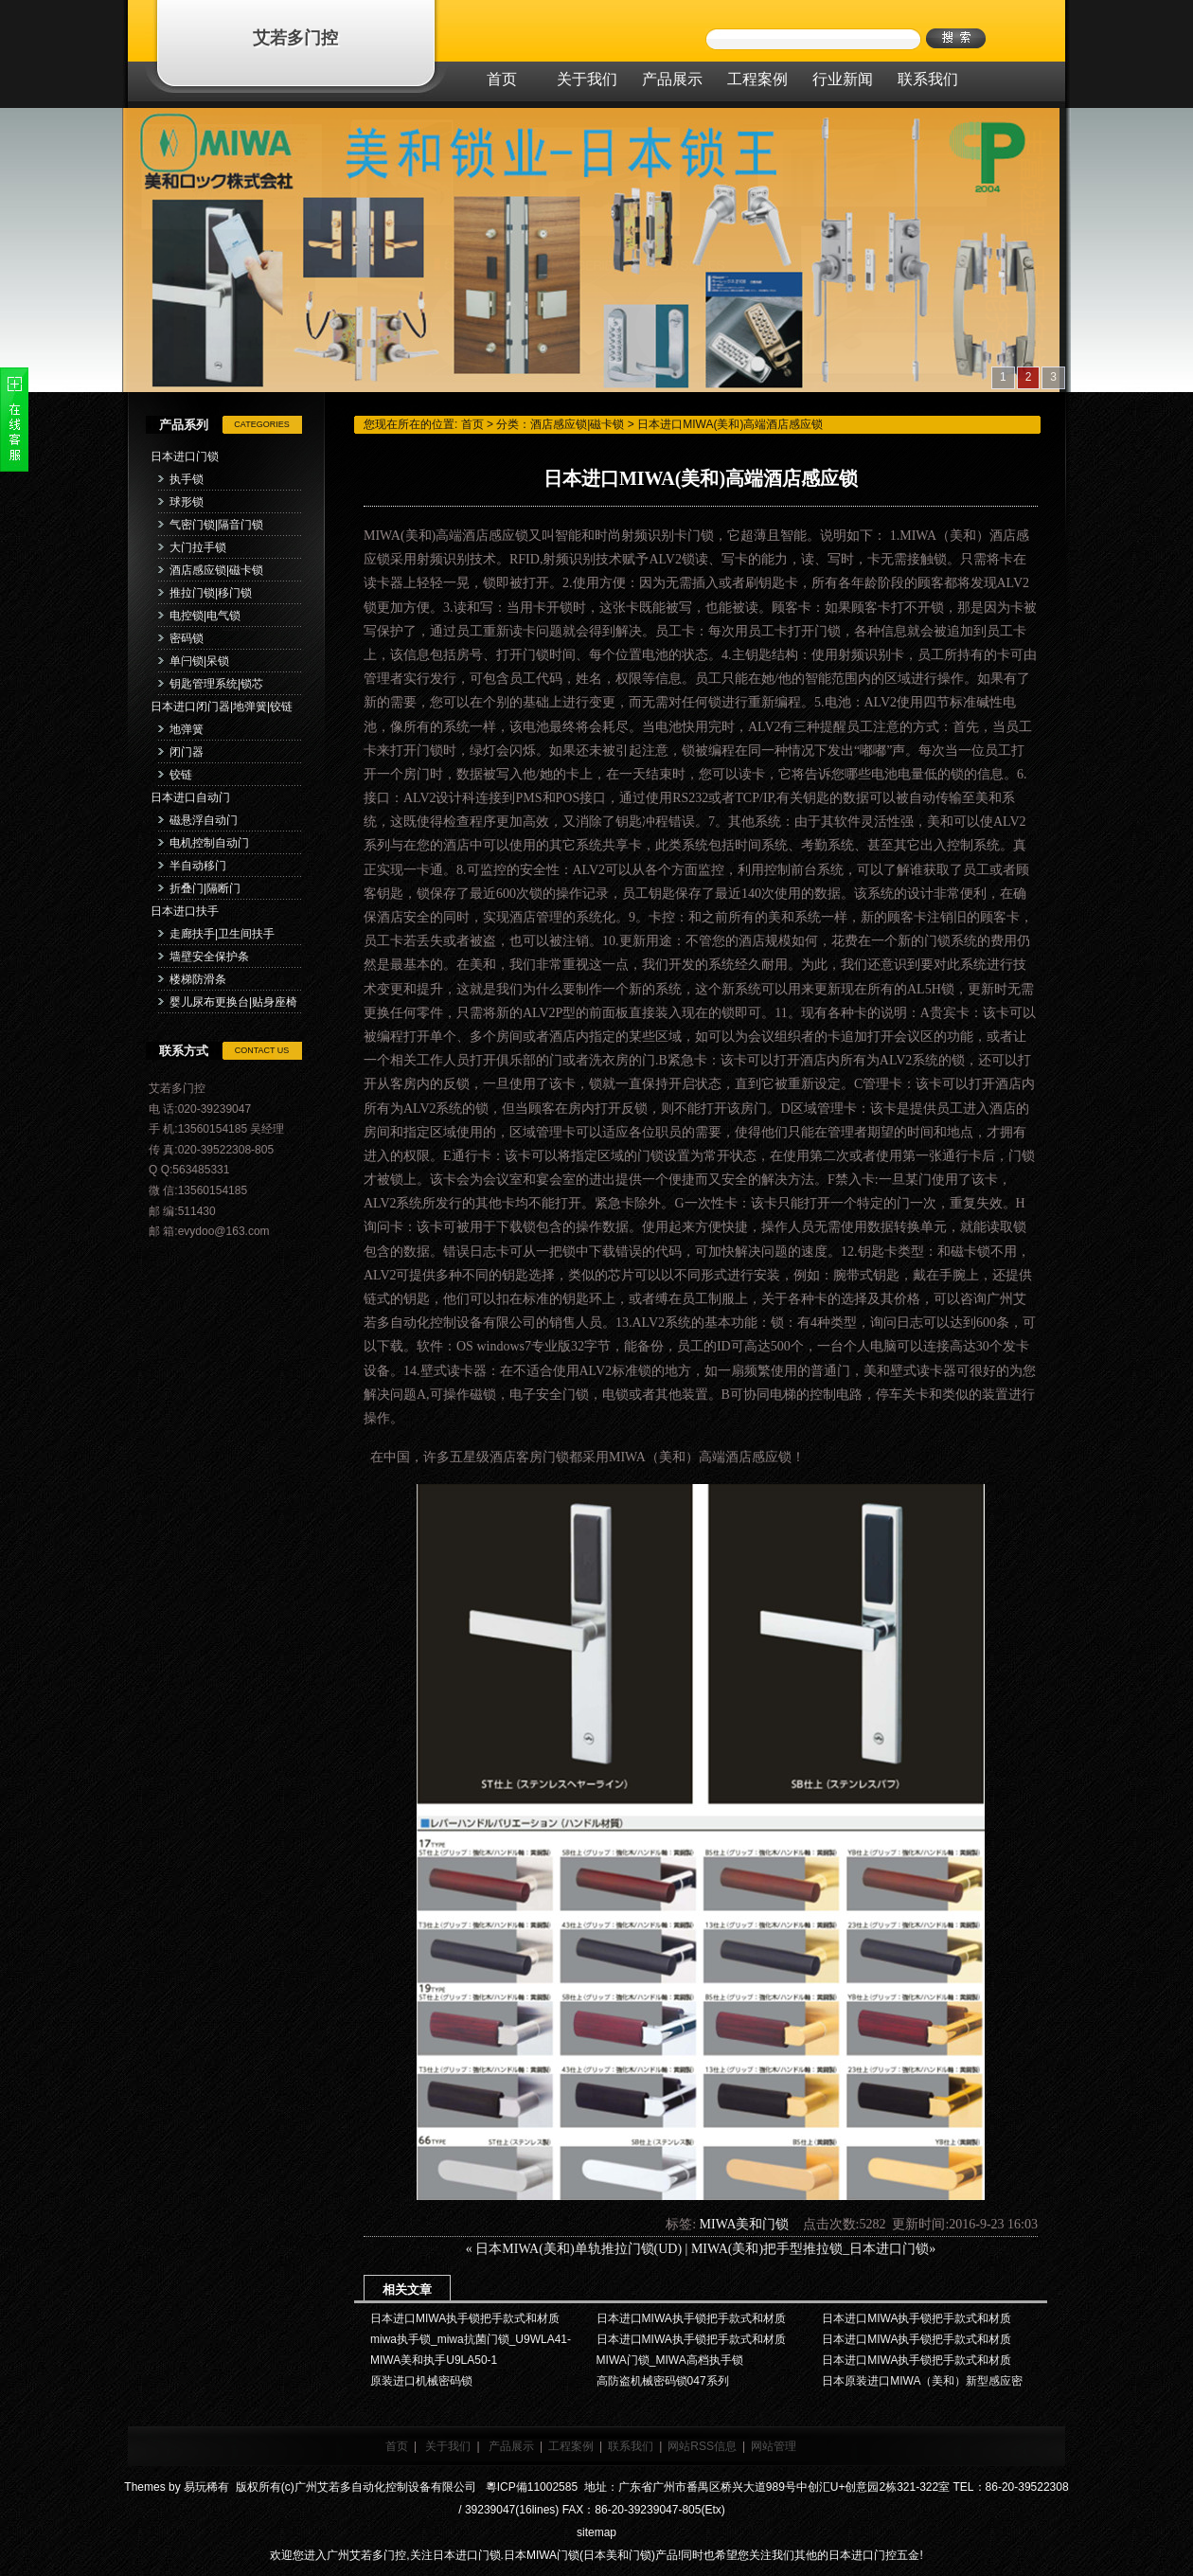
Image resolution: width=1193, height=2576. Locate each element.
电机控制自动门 (209, 843)
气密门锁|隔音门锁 (216, 524)
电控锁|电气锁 (204, 615)
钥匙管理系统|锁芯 (216, 683)
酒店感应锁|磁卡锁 (216, 570)
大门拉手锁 (197, 547)
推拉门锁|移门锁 (210, 592)
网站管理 (773, 2446)
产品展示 (511, 2446)
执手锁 (186, 479)
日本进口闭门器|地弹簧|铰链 (222, 706)
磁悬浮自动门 (203, 820)
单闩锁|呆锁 (199, 661)
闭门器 (186, 752)
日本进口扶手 (185, 911)
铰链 (180, 774)
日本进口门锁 (185, 456)
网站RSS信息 (702, 2446)
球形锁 (186, 502)
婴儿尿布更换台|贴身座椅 (233, 1002)
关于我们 (448, 2446)
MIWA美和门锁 (745, 2224)
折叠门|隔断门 (204, 888)
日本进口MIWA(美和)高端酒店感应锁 (730, 424)
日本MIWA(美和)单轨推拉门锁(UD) (578, 2249)
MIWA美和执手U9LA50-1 (433, 2360)
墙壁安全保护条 (209, 956)
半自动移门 (197, 865)
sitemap (596, 2532)
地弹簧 (186, 729)
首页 (472, 424)
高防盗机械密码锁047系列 (662, 2381)
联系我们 (630, 2446)
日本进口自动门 (190, 797)
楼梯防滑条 (197, 979)
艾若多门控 (295, 37)
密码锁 (186, 638)
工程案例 (571, 2446)
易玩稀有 (206, 2487)
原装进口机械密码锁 (421, 2381)
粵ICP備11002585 (530, 2487)
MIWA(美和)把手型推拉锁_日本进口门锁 (810, 2249)
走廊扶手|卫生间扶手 (222, 933)
